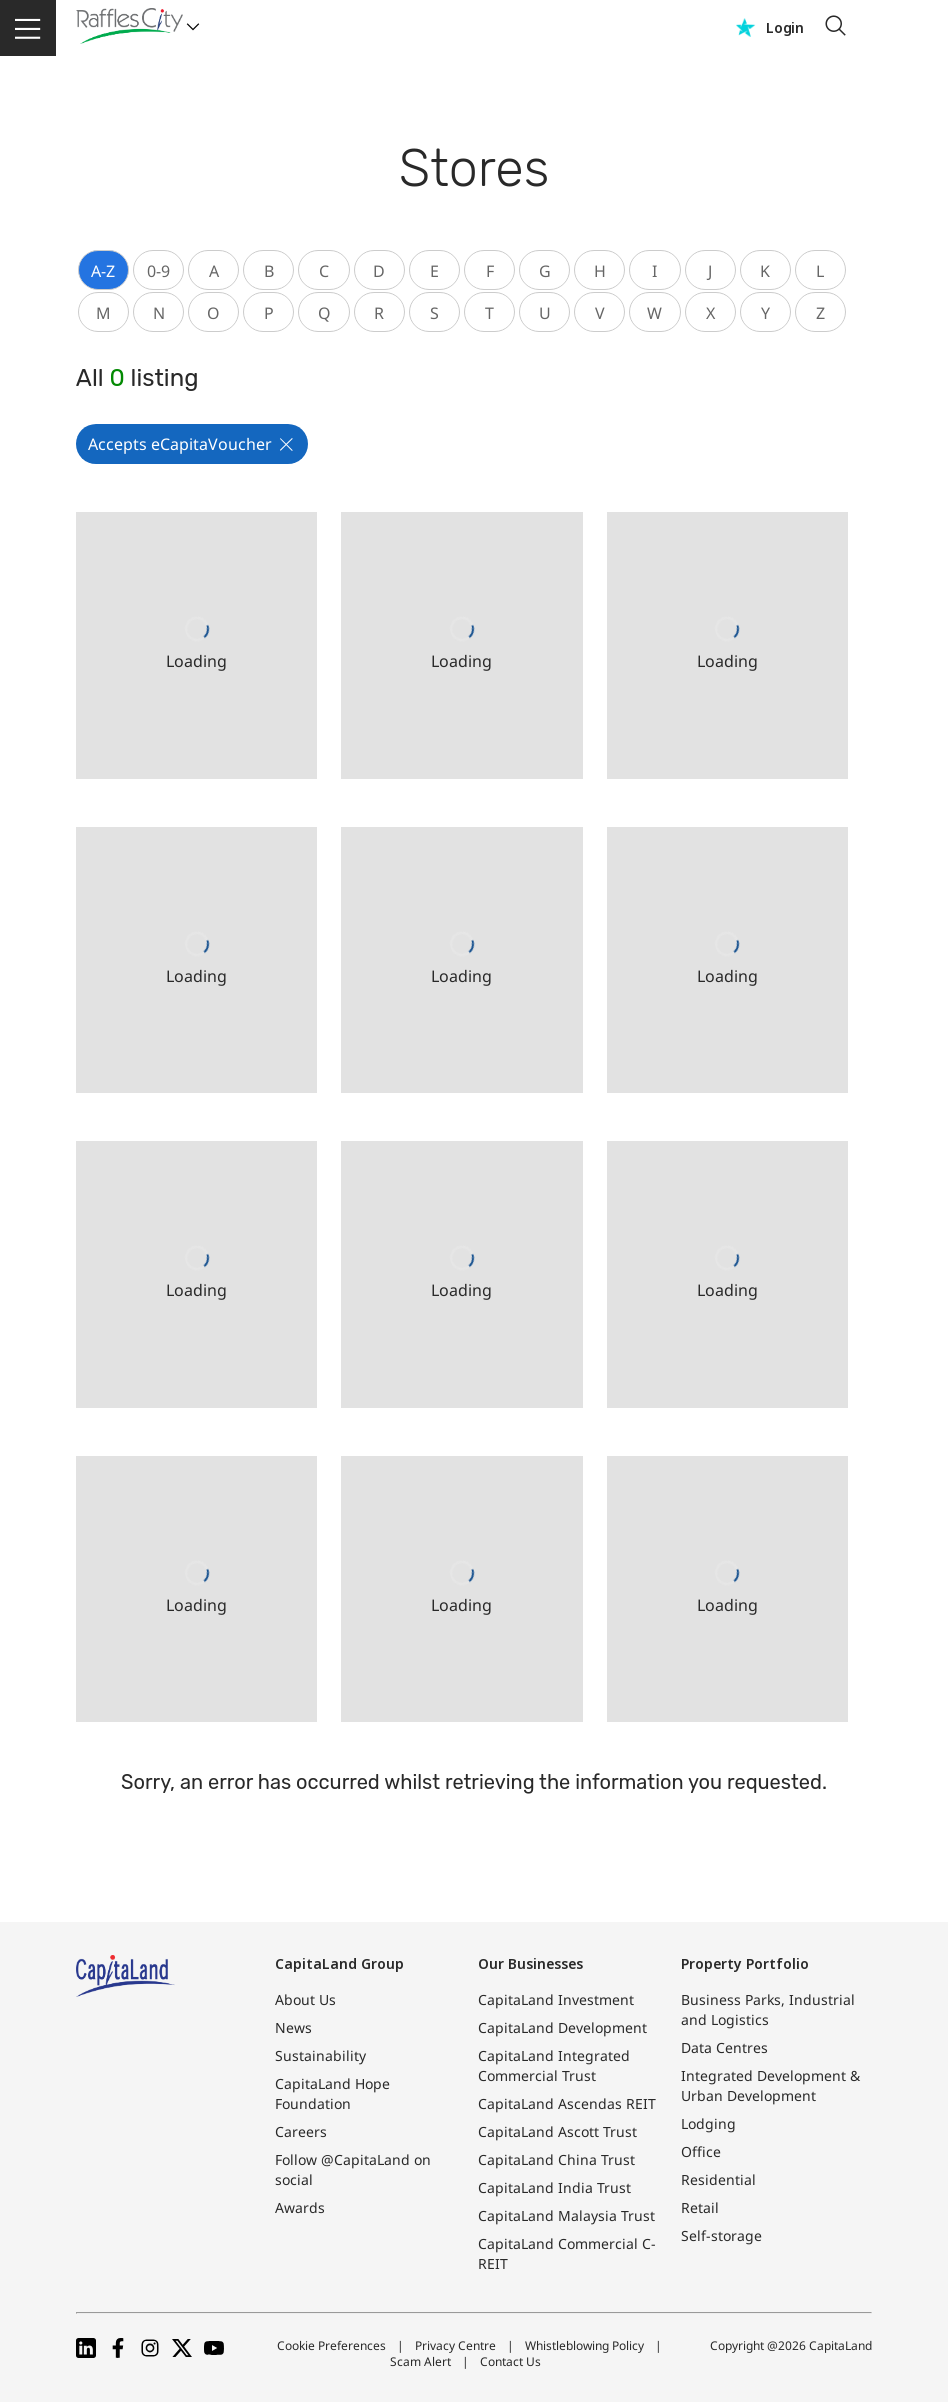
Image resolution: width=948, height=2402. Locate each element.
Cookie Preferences (331, 2345)
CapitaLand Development (562, 2027)
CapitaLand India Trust (554, 2187)
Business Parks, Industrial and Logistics (768, 2009)
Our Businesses (530, 1963)
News (293, 2027)
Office (701, 2151)
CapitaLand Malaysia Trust (566, 2215)
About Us (305, 1999)
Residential (718, 2179)
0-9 (158, 271)
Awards (300, 2207)
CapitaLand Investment (556, 1999)
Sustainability (320, 2055)
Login (785, 27)
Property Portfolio (745, 1963)
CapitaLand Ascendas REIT (567, 2103)
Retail (700, 2207)
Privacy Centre (455, 2345)
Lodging (708, 2123)
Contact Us (510, 2361)
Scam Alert (420, 2361)
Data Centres (724, 2047)
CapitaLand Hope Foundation (332, 2093)
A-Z (103, 271)
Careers (301, 2131)
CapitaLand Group (339, 1963)
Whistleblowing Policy (584, 2345)
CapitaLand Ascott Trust (557, 2131)
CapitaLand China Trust (556, 2159)
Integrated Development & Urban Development (770, 2085)
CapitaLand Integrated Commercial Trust (554, 2065)
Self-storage (721, 2235)
